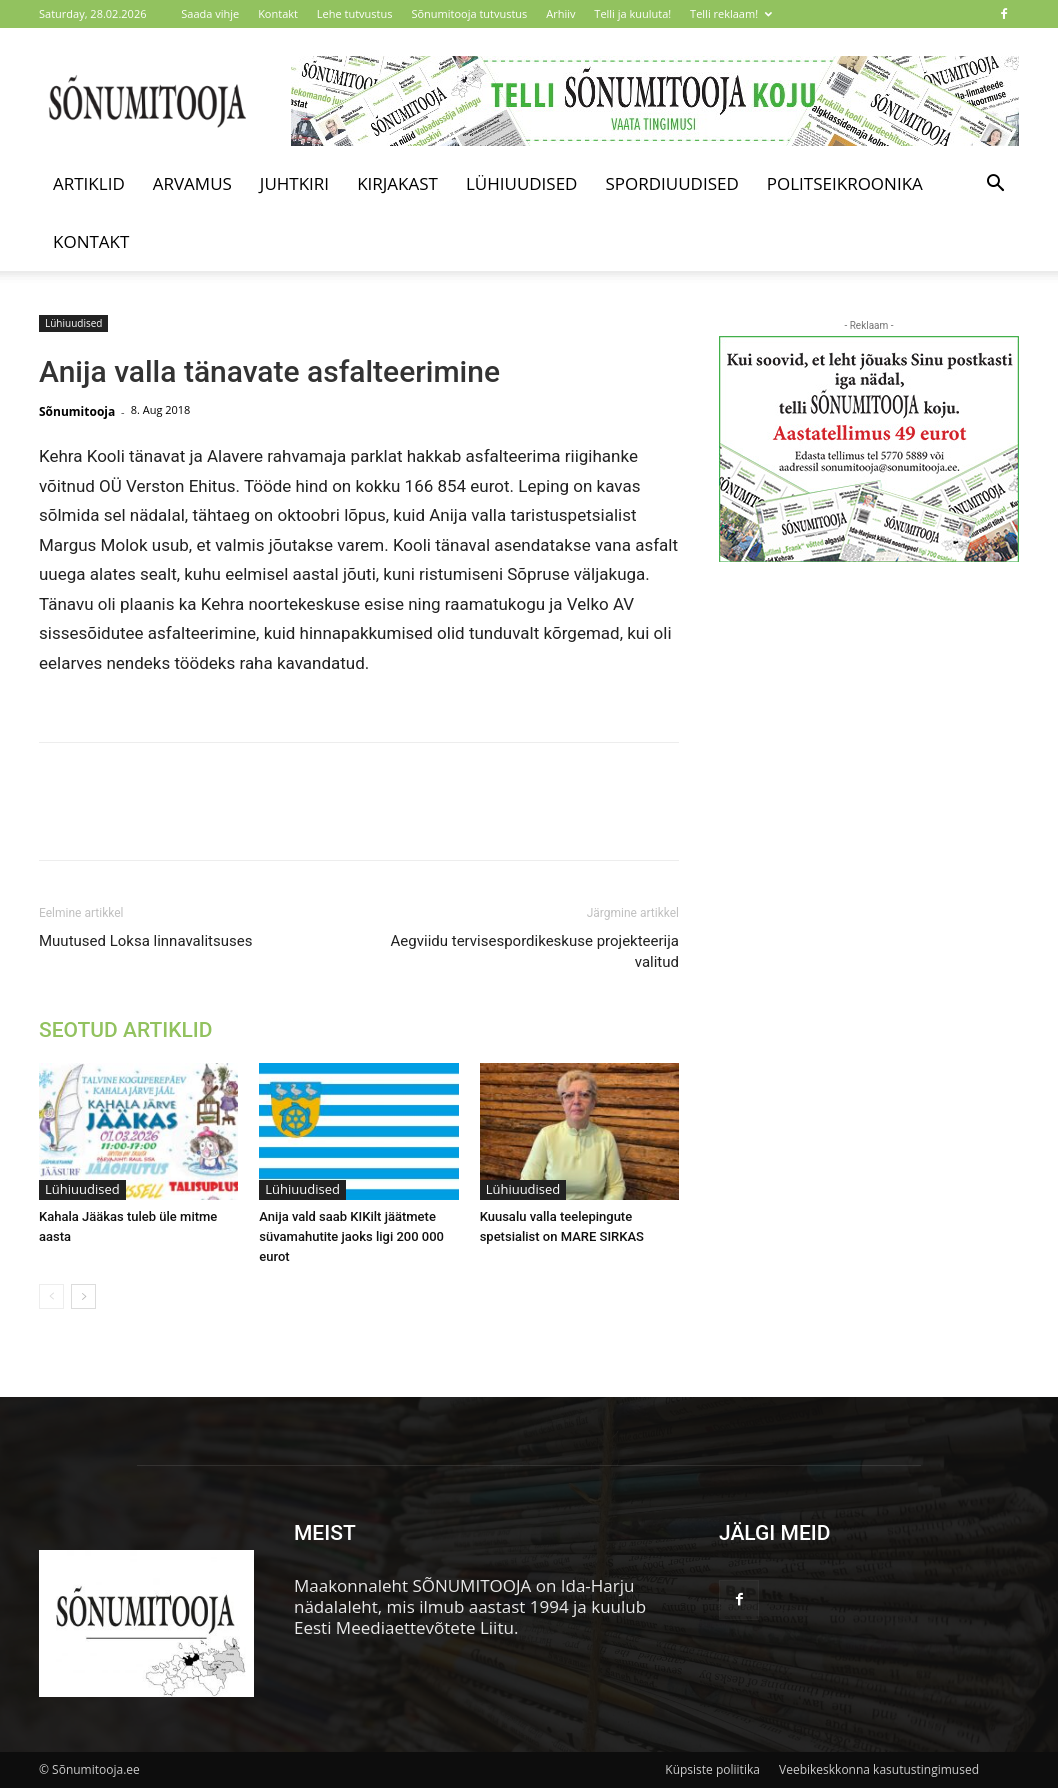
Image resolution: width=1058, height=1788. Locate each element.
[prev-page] (51, 1296)
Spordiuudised (671, 183)
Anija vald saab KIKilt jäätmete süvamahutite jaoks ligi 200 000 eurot (351, 1236)
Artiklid (89, 183)
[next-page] (83, 1296)
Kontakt (278, 13)
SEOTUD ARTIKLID (125, 1030)
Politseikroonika (845, 183)
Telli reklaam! (731, 13)
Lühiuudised (522, 183)
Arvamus (192, 183)
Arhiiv (560, 13)
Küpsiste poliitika (712, 1769)
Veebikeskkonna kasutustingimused (879, 1769)
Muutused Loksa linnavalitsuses (145, 941)
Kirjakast (397, 183)
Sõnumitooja (77, 411)
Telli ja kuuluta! (632, 13)
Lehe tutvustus (355, 13)
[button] (995, 184)
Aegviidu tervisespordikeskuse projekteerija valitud (535, 951)
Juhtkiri (294, 183)
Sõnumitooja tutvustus (469, 13)
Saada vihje (210, 13)
